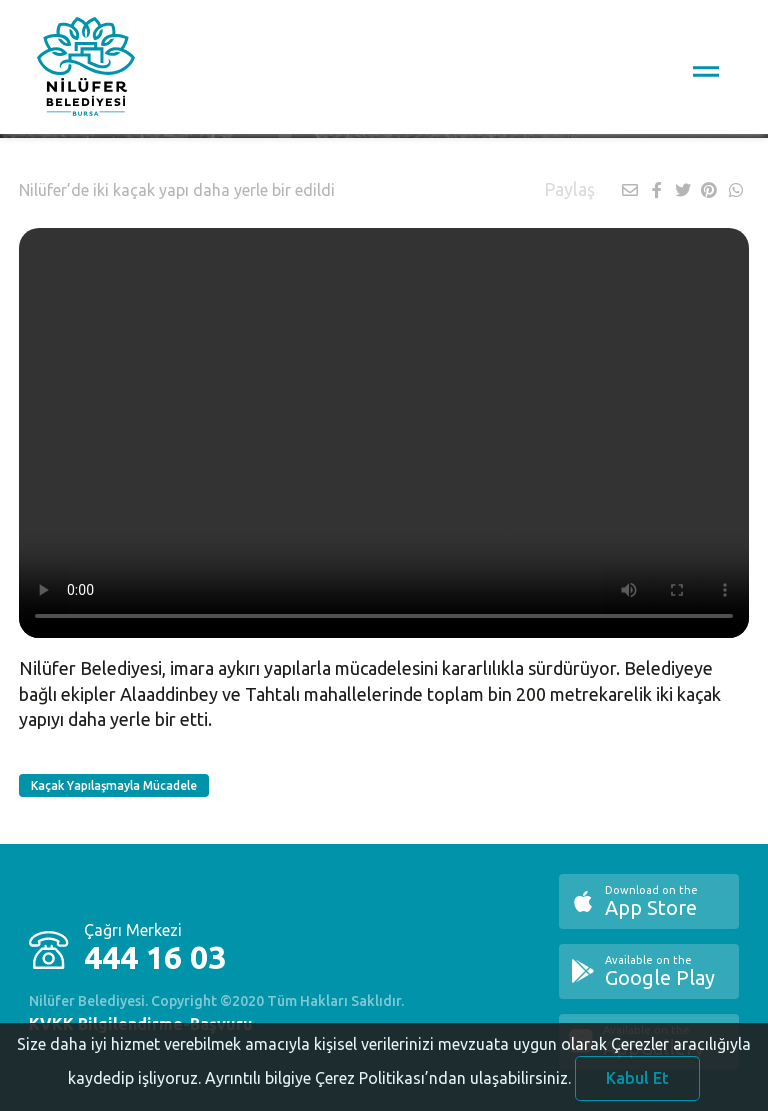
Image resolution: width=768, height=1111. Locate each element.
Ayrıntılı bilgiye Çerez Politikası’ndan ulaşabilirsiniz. (388, 1084)
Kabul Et (637, 1084)
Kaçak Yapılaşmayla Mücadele (114, 785)
